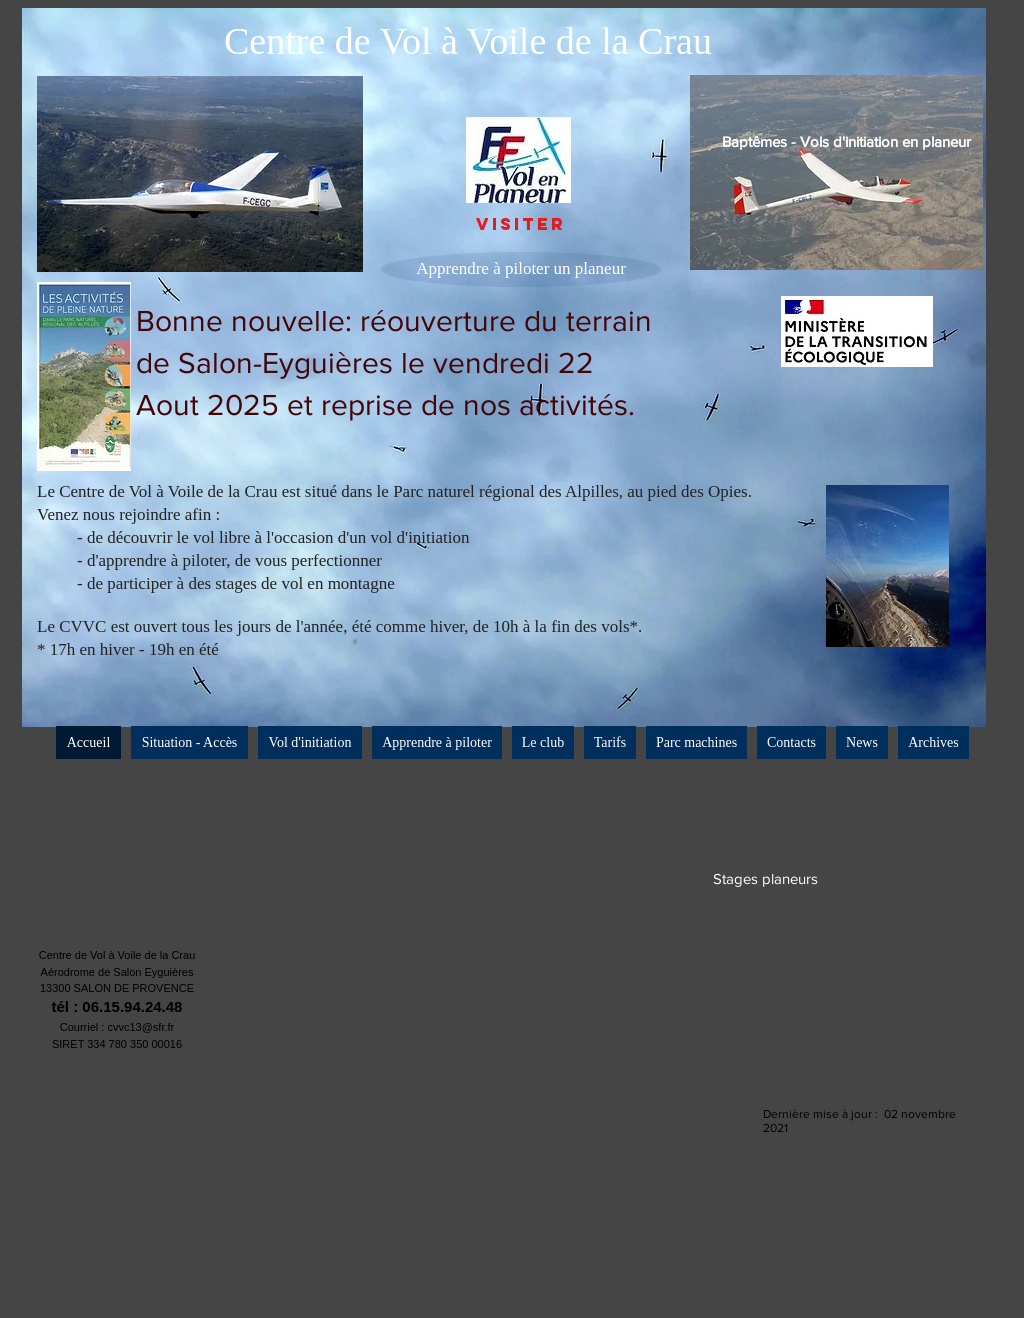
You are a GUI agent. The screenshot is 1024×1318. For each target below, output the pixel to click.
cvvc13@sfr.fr (140, 1027)
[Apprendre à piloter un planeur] (521, 269)
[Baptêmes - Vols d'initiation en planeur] (846, 141)
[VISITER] (521, 225)
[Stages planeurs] (765, 878)
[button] (543, 742)
